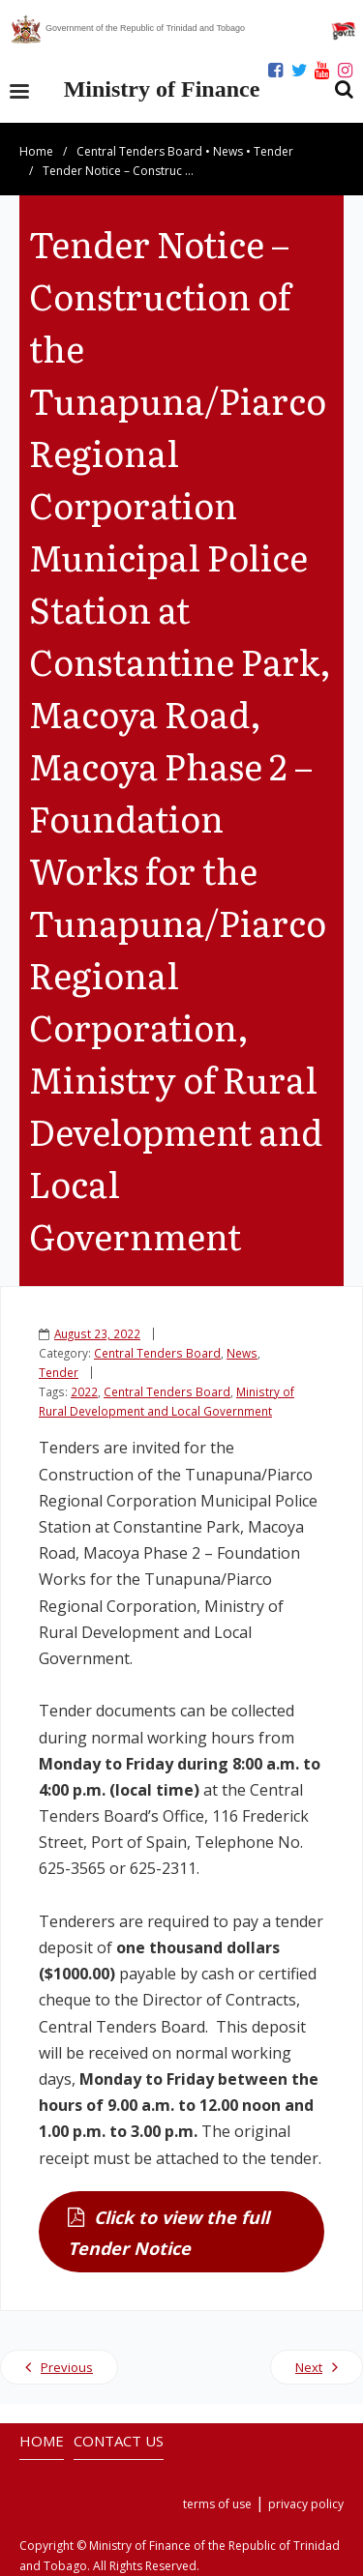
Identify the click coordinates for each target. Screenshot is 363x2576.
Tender (273, 151)
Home (36, 151)
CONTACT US (119, 2440)
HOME (41, 2440)
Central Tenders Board (139, 151)
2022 (84, 1391)
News (228, 151)
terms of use (217, 2504)
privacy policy (306, 2504)
